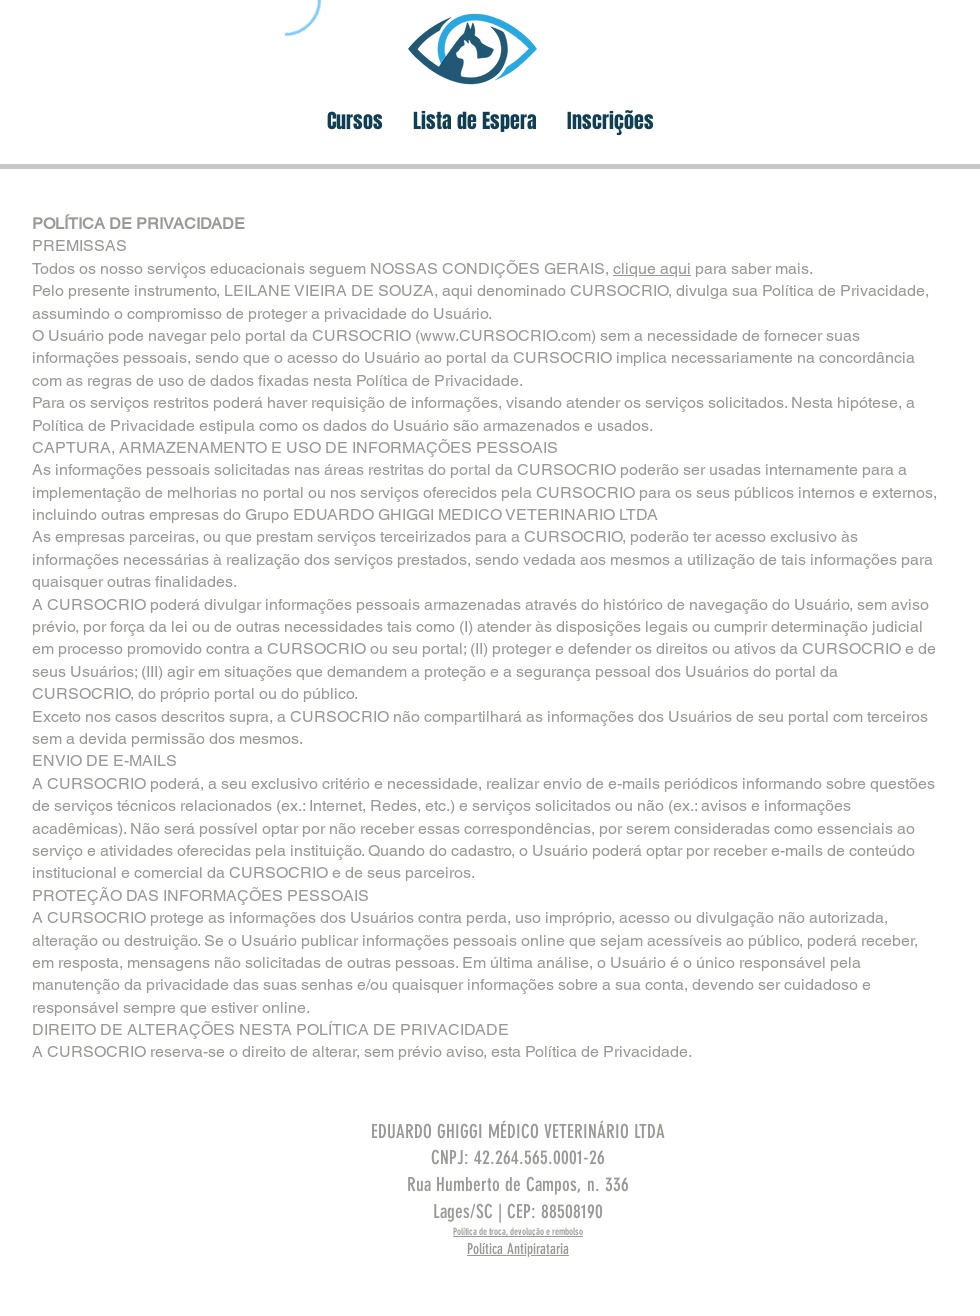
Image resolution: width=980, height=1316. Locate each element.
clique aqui (652, 268)
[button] (355, 121)
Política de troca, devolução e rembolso (518, 1232)
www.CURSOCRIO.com (505, 335)
